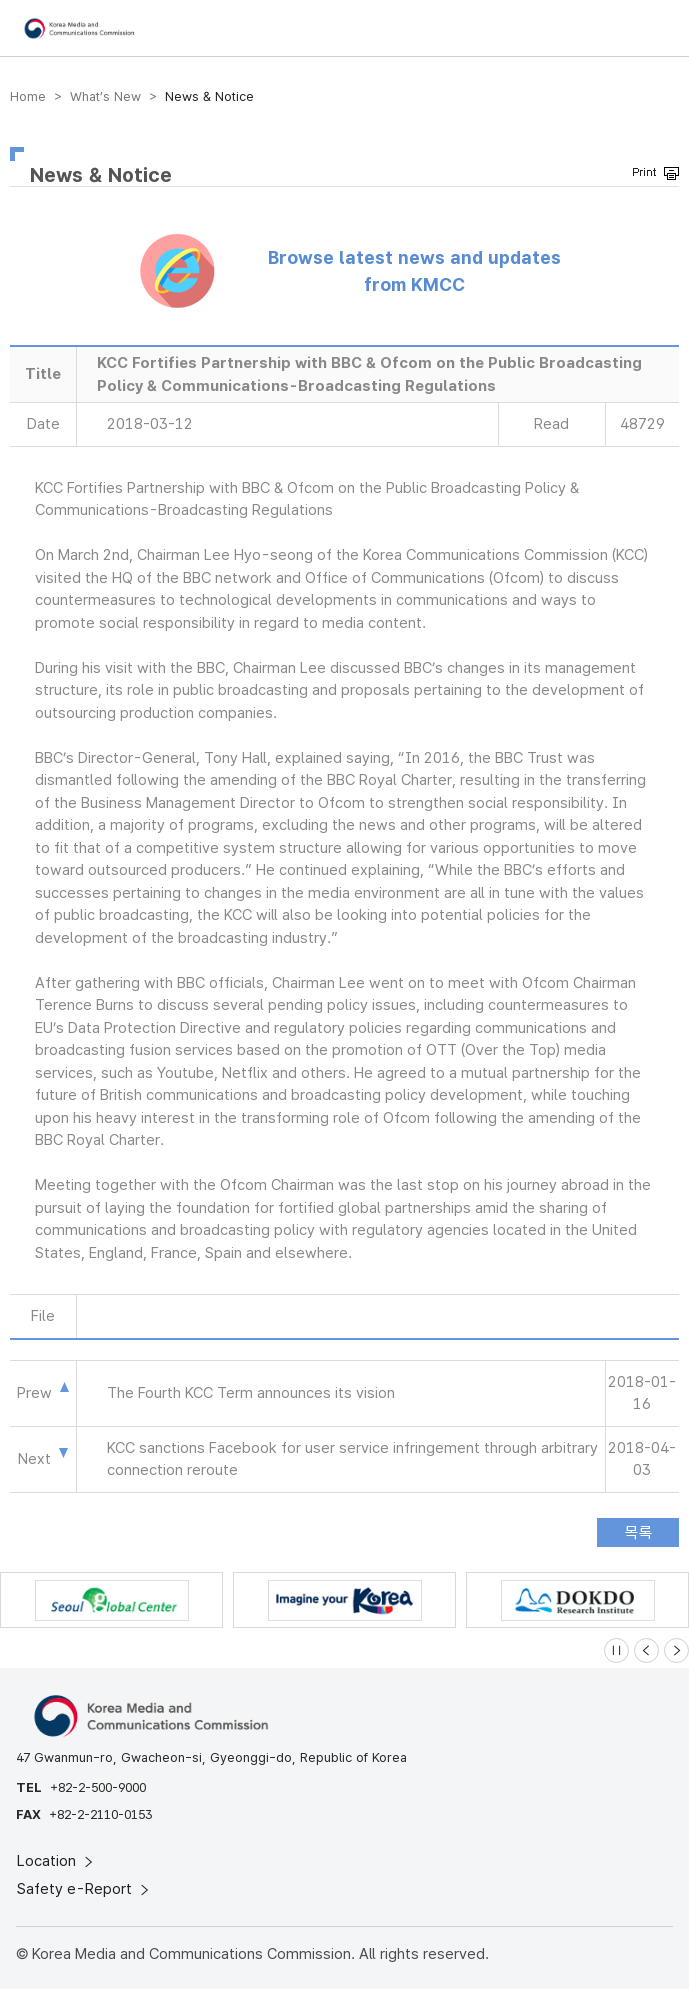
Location (56, 1861)
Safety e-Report (84, 1889)
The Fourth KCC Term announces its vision (251, 1393)
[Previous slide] (646, 1650)
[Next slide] (676, 1650)
